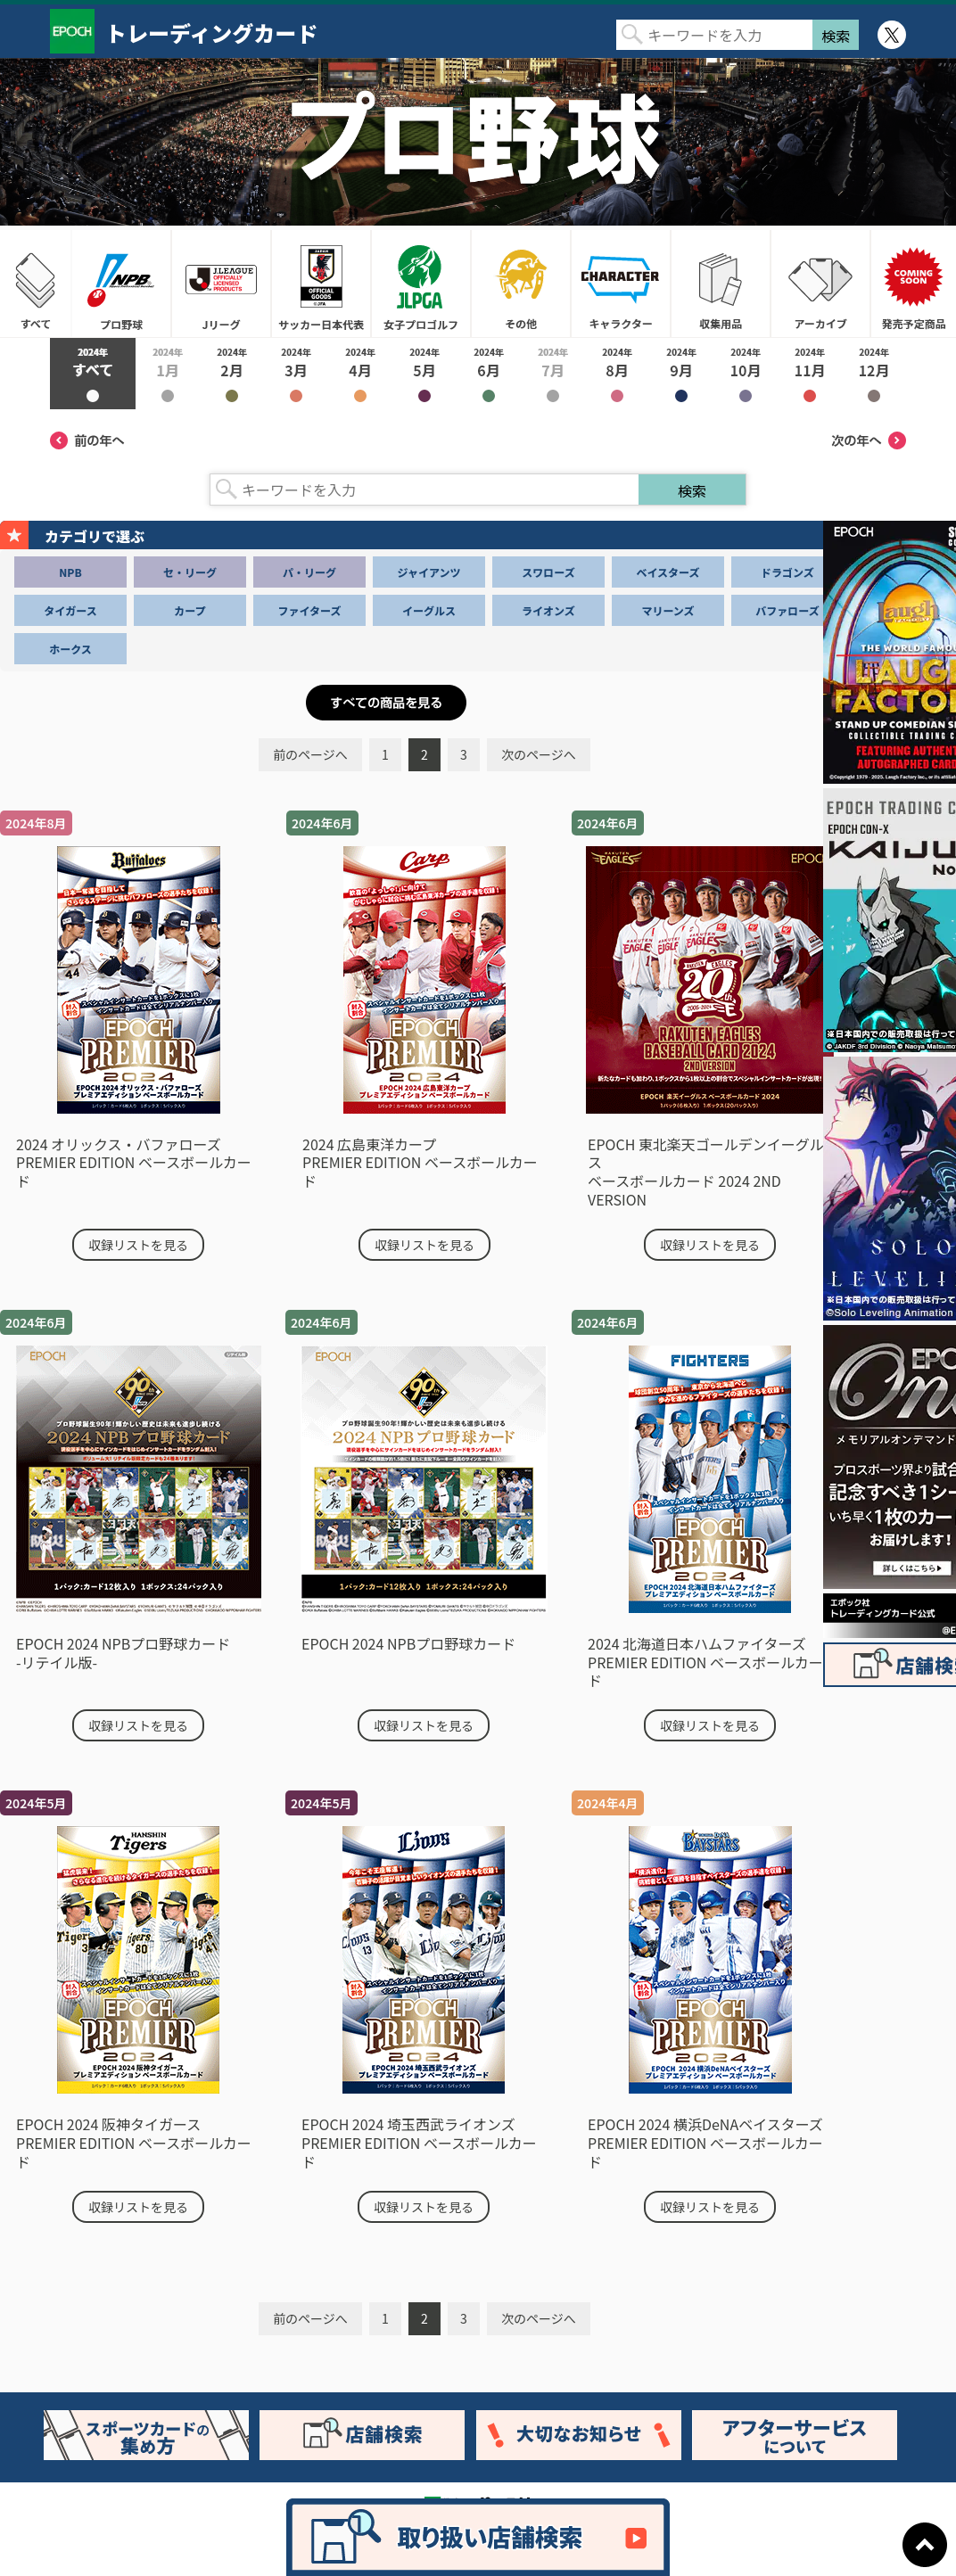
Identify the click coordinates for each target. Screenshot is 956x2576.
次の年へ (868, 440)
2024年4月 (360, 373)
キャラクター (621, 283)
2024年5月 (424, 373)
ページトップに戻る (924, 2545)
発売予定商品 (913, 283)
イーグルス (429, 610)
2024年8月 (617, 373)
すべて (35, 283)
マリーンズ (667, 610)
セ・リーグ (190, 572)
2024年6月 (489, 373)
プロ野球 (121, 283)
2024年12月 (874, 373)
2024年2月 (232, 373)
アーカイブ (820, 283)
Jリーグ (221, 283)
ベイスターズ (667, 572)
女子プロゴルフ (421, 283)
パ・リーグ (309, 572)
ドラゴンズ (787, 572)
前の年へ (87, 440)
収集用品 (721, 283)
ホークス (70, 648)
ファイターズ (310, 610)
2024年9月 (681, 373)
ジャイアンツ (429, 572)
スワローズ (548, 572)
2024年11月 (810, 373)
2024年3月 (296, 373)
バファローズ (787, 610)
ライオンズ (548, 610)
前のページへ (310, 754)
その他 (521, 283)
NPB (70, 572)
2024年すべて (93, 373)
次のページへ (538, 754)
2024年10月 (745, 373)
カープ (189, 610)
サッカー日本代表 (321, 283)
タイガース (70, 610)
